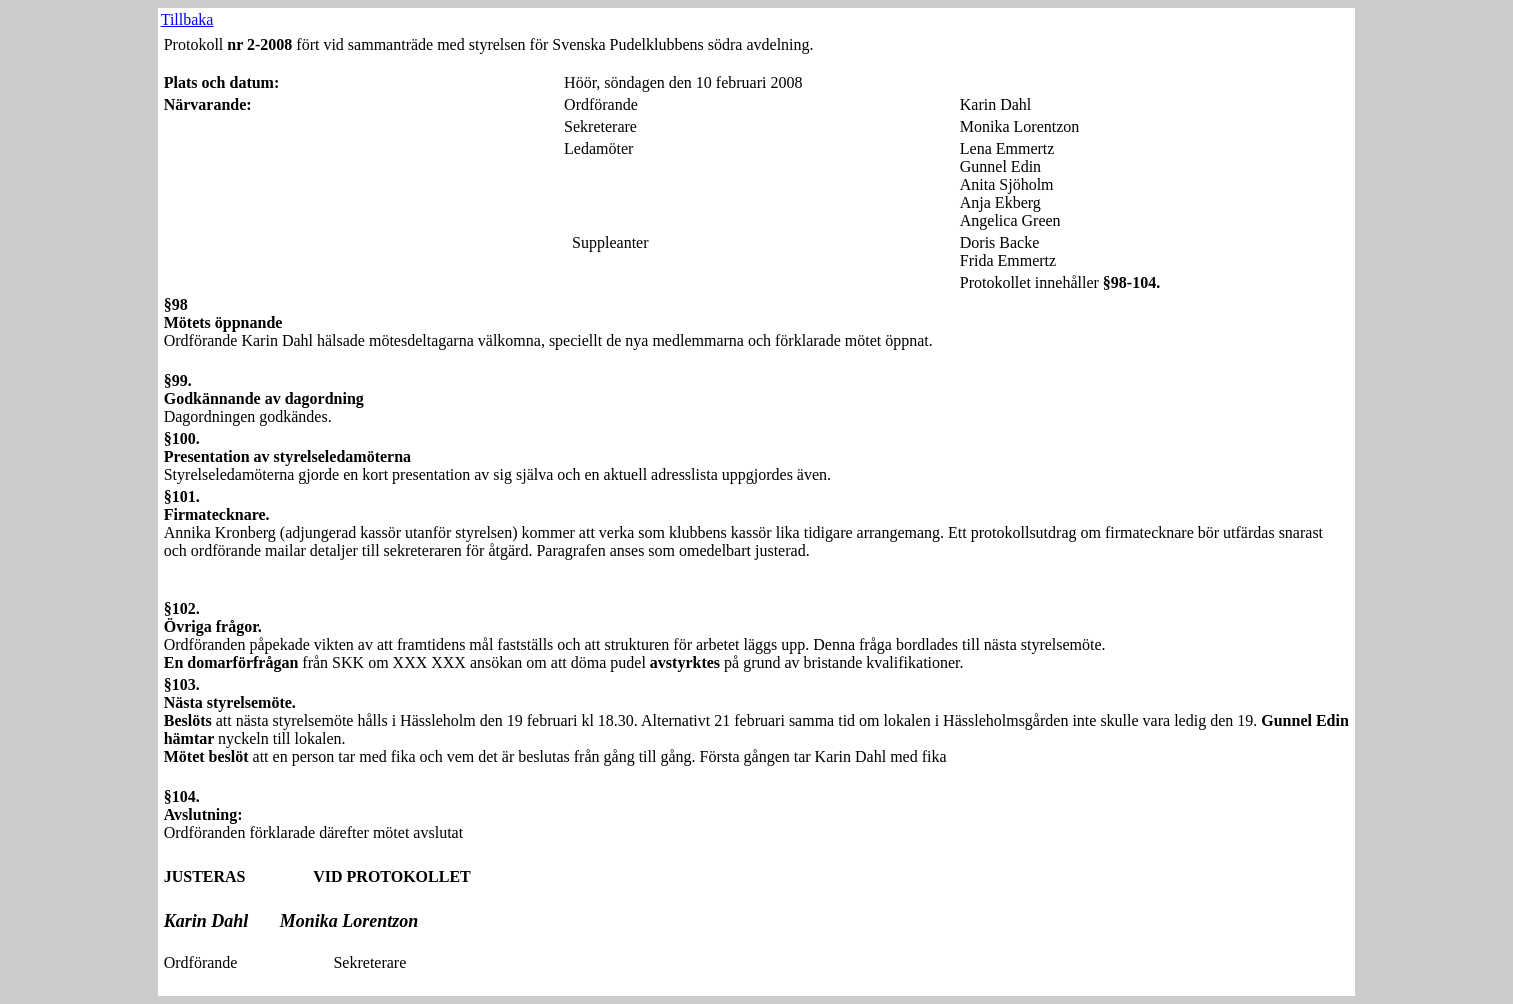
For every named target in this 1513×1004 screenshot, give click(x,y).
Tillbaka (187, 19)
